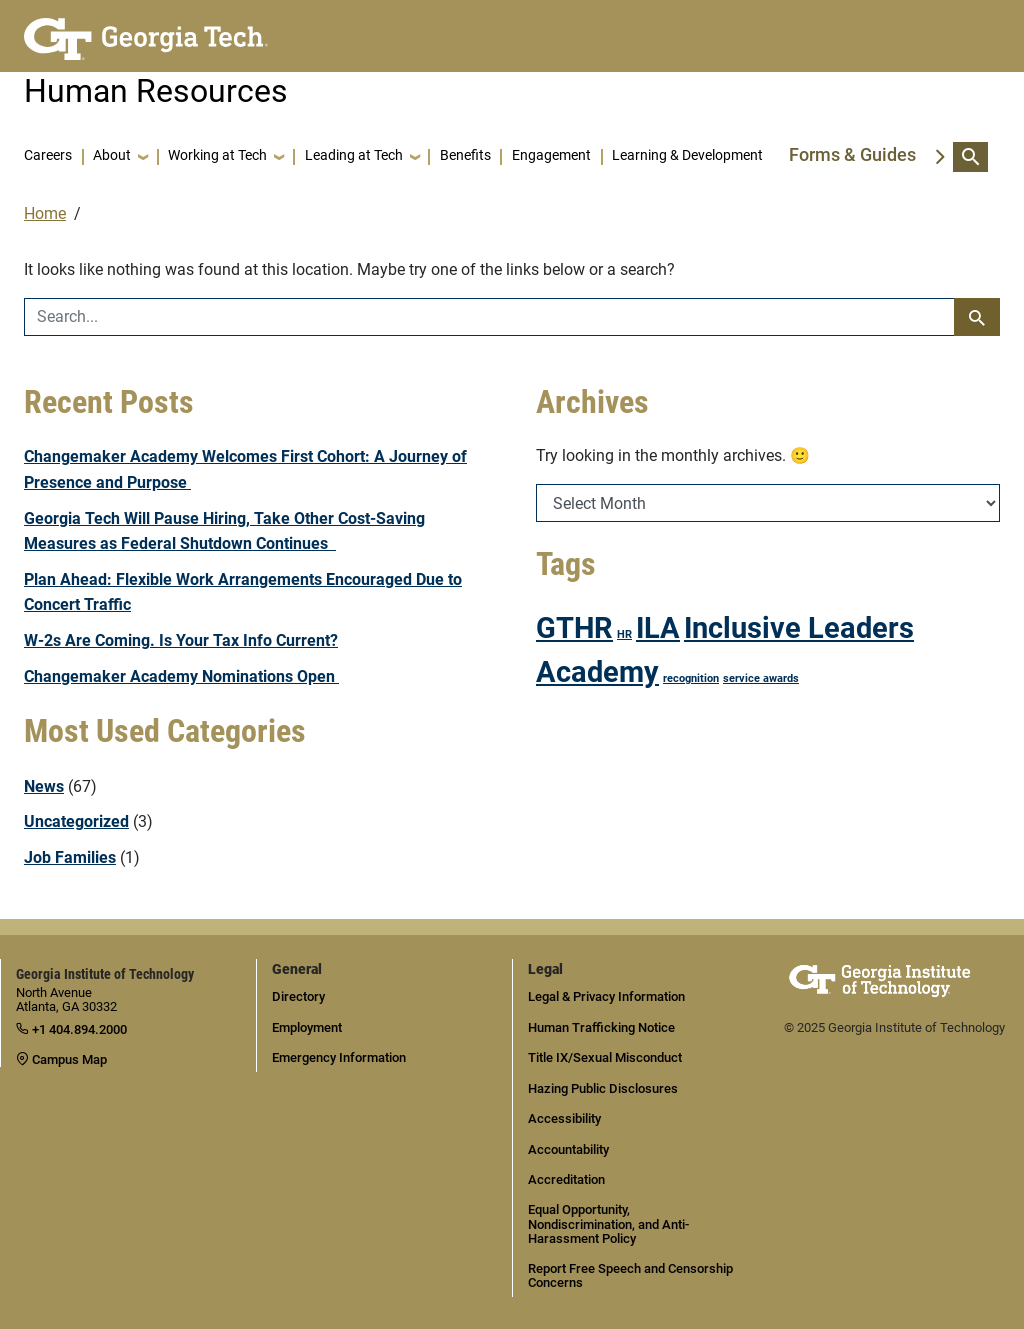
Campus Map (61, 1060)
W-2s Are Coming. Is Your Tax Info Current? (181, 640)
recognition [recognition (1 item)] (691, 678)
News (44, 786)
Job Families (70, 857)
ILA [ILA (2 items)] (658, 628)
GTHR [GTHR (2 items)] (574, 628)
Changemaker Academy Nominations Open (181, 676)
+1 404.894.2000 (71, 1030)
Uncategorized (76, 821)
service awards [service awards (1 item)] (761, 678)
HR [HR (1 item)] (624, 634)
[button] (120, 157)
